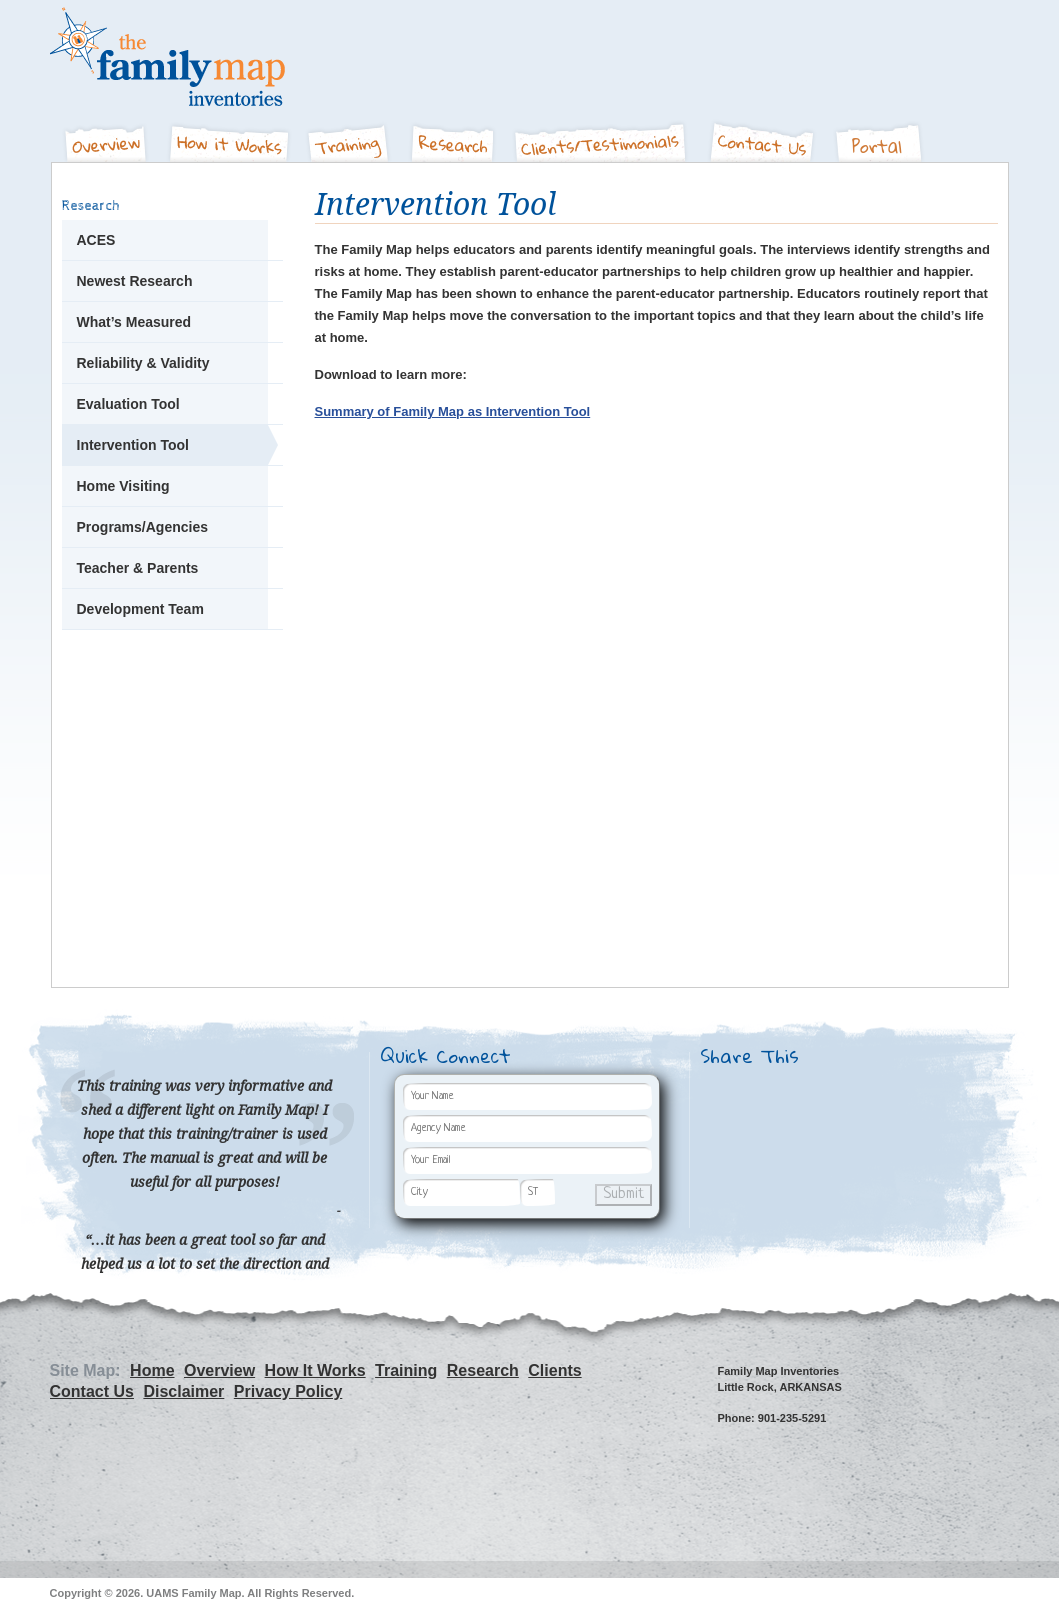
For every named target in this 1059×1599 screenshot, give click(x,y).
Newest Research (135, 281)
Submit (623, 1194)
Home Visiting (123, 486)
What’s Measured (134, 322)
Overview (104, 135)
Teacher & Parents (138, 568)
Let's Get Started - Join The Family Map (172, 717)
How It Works (229, 135)
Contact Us (764, 135)
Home (152, 1370)
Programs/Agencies (143, 527)
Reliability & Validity (143, 363)
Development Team (140, 609)
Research (453, 135)
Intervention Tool (133, 445)
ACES (96, 240)
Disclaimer (183, 1391)
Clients (603, 135)
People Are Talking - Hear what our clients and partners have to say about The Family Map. (172, 846)
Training (351, 135)
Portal (880, 135)
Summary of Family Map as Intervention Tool (453, 411)
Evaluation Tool (128, 404)
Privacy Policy (288, 1391)
